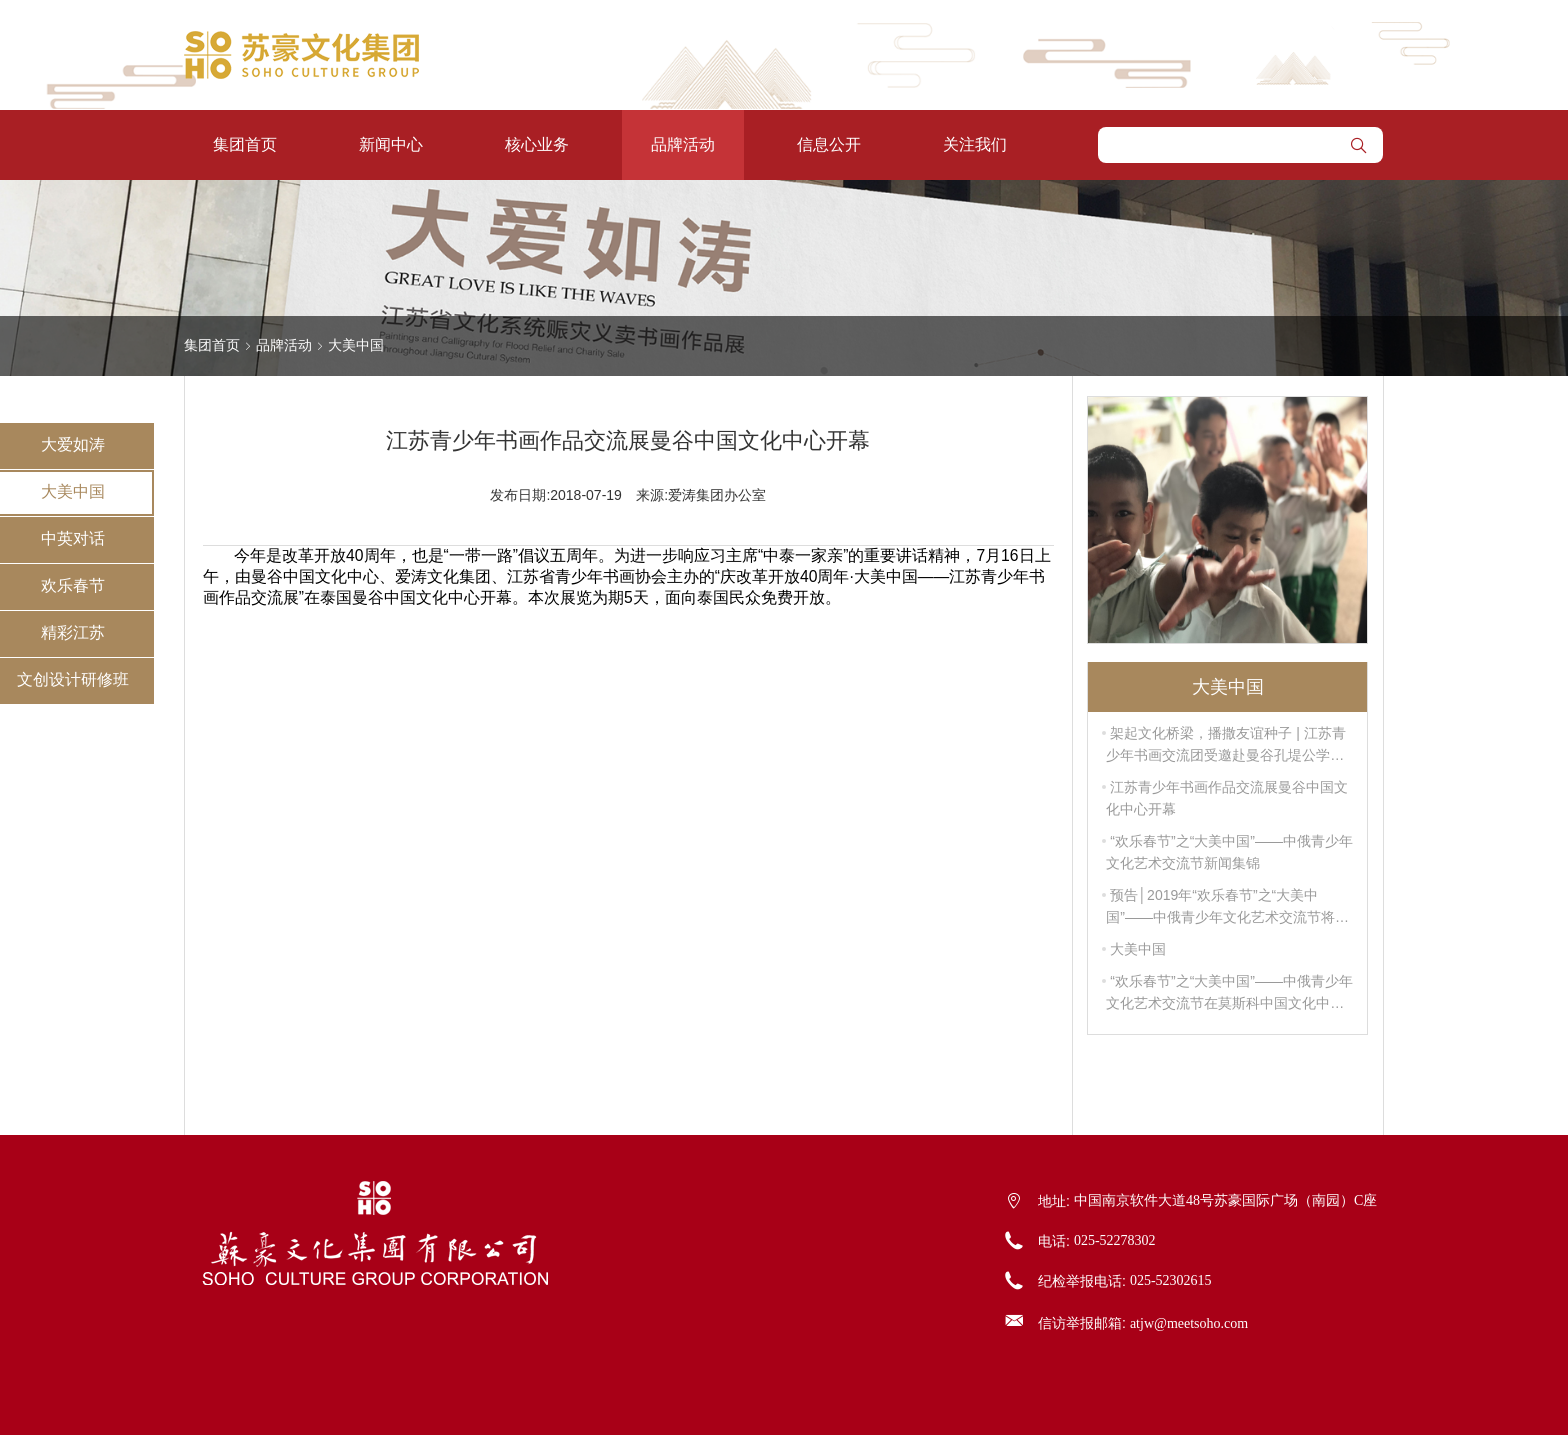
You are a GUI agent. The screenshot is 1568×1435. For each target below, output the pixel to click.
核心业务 (537, 144)
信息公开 (829, 144)
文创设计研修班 (73, 679)
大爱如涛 (73, 444)
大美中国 (73, 491)
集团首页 (245, 144)
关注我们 (975, 144)
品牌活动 (683, 144)
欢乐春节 (73, 585)
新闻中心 (391, 144)
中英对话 (73, 538)
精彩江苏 (73, 632)
